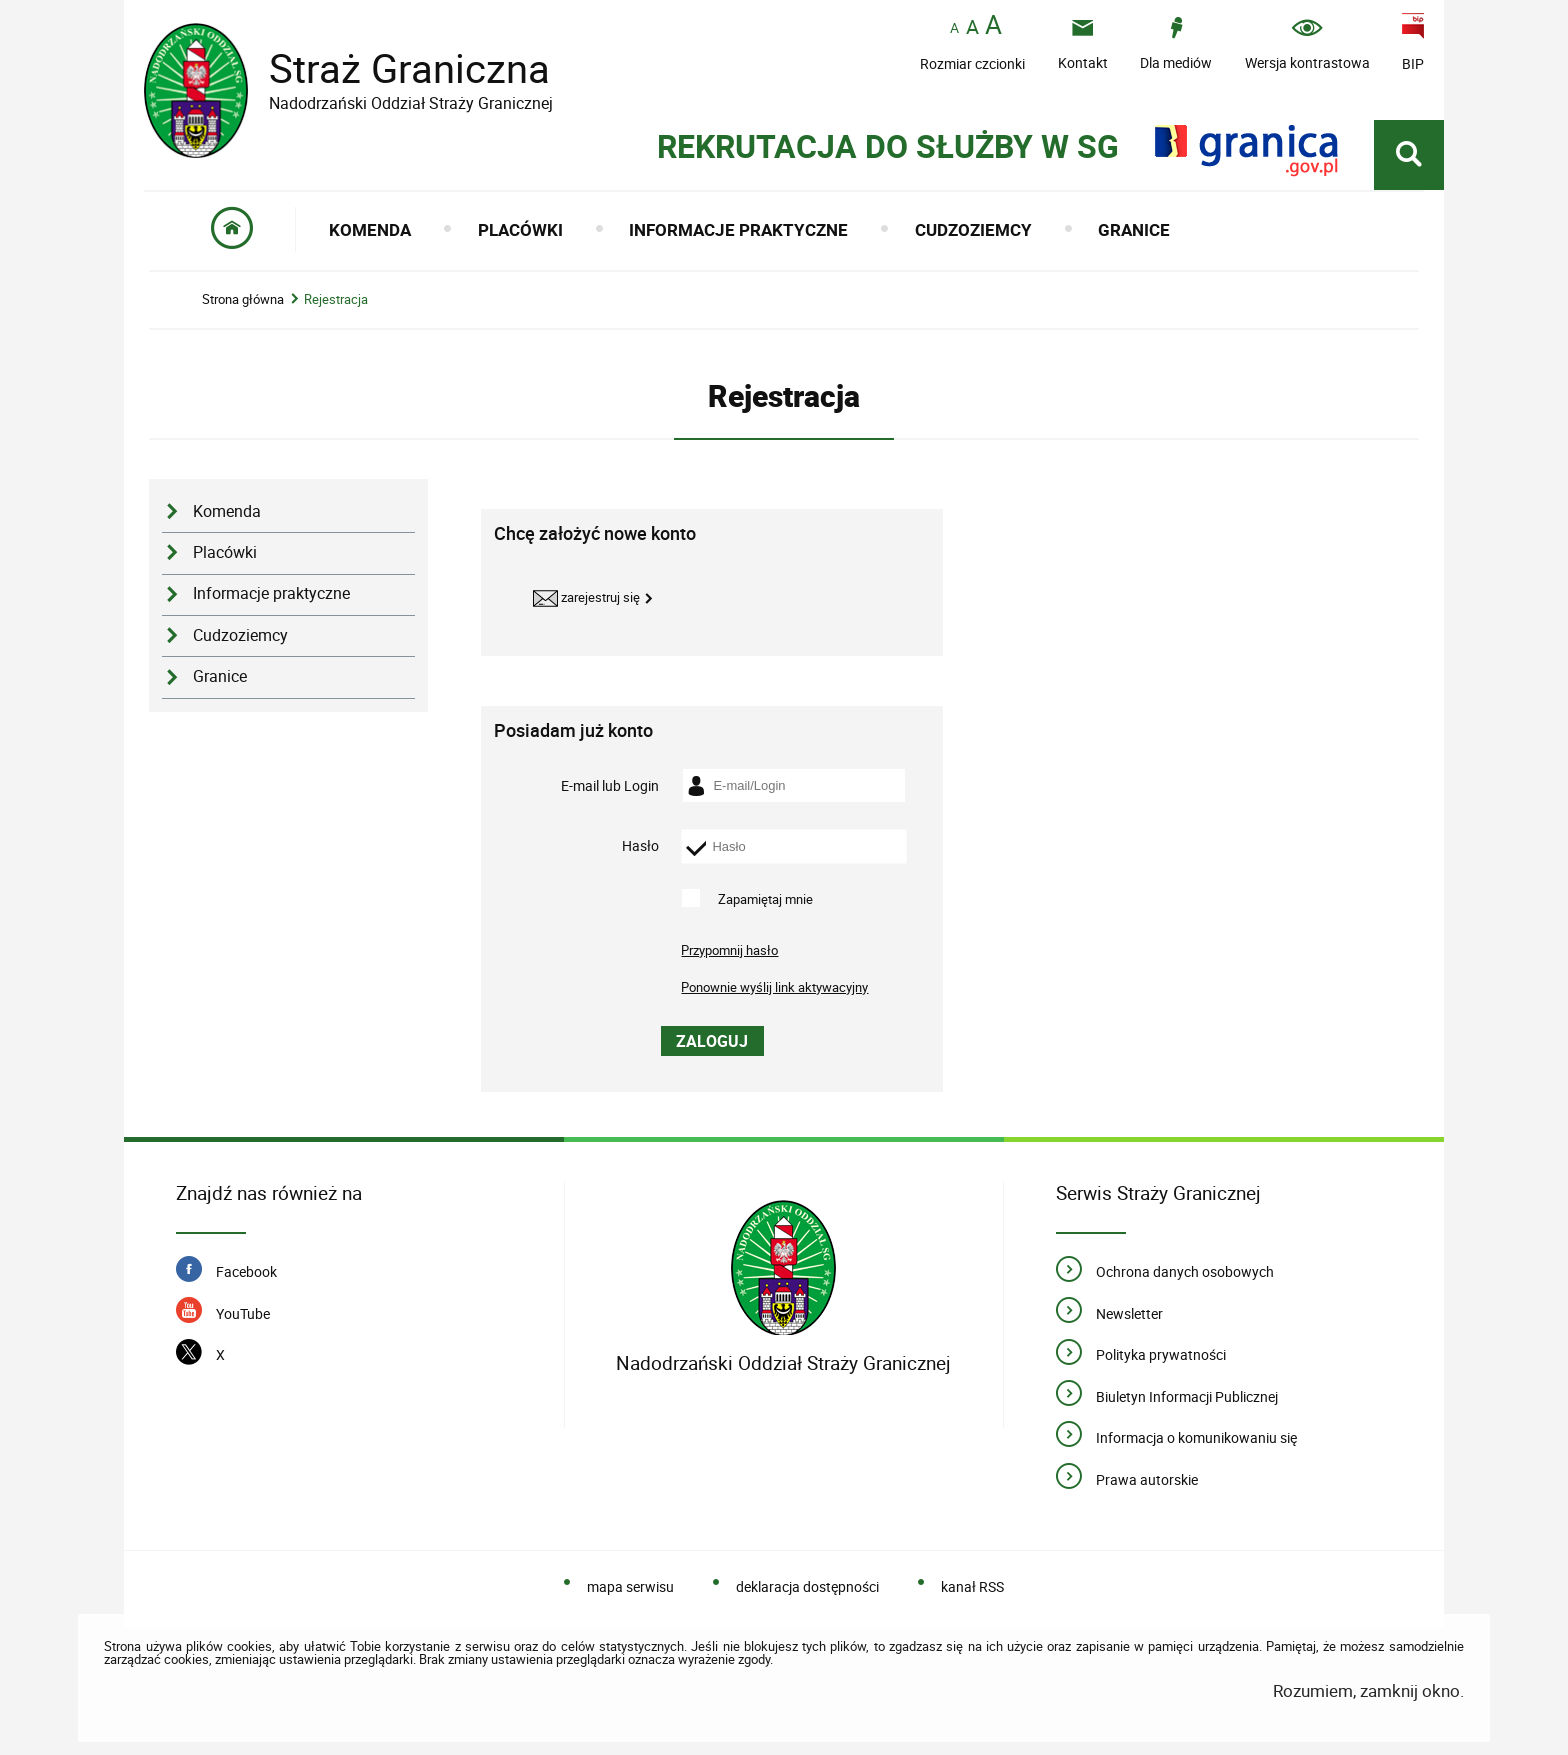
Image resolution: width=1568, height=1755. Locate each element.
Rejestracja (336, 299)
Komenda (227, 511)
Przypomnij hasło (729, 950)
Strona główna (243, 299)
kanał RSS (972, 1586)
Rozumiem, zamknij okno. (1368, 1690)
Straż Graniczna (394, 68)
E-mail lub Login (610, 785)
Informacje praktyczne (271, 593)
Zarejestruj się (586, 598)
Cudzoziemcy (240, 635)
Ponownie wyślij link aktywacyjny (774, 987)
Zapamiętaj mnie (765, 898)
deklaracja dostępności (807, 1586)
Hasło (640, 846)
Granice (220, 676)
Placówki (225, 552)
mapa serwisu (630, 1586)
